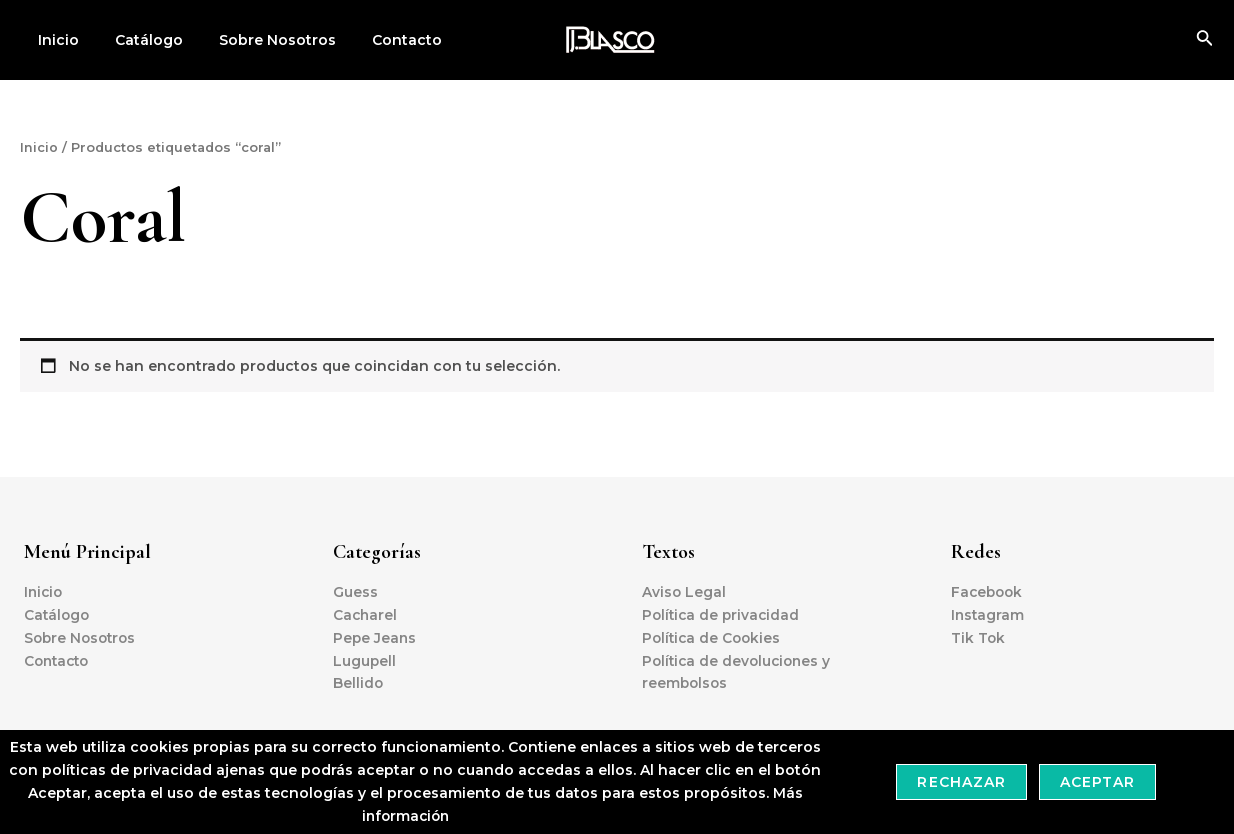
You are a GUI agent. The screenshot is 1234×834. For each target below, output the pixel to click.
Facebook (988, 591)
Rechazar (961, 782)
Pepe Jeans (375, 637)
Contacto (379, 40)
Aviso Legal (684, 591)
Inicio (54, 40)
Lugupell (365, 660)
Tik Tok (978, 637)
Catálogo (137, 40)
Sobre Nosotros (257, 40)
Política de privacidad (723, 614)
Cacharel (366, 614)
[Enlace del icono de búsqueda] (1205, 40)
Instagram (988, 614)
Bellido (358, 683)
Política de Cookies (713, 637)
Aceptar (1097, 782)
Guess (355, 591)
